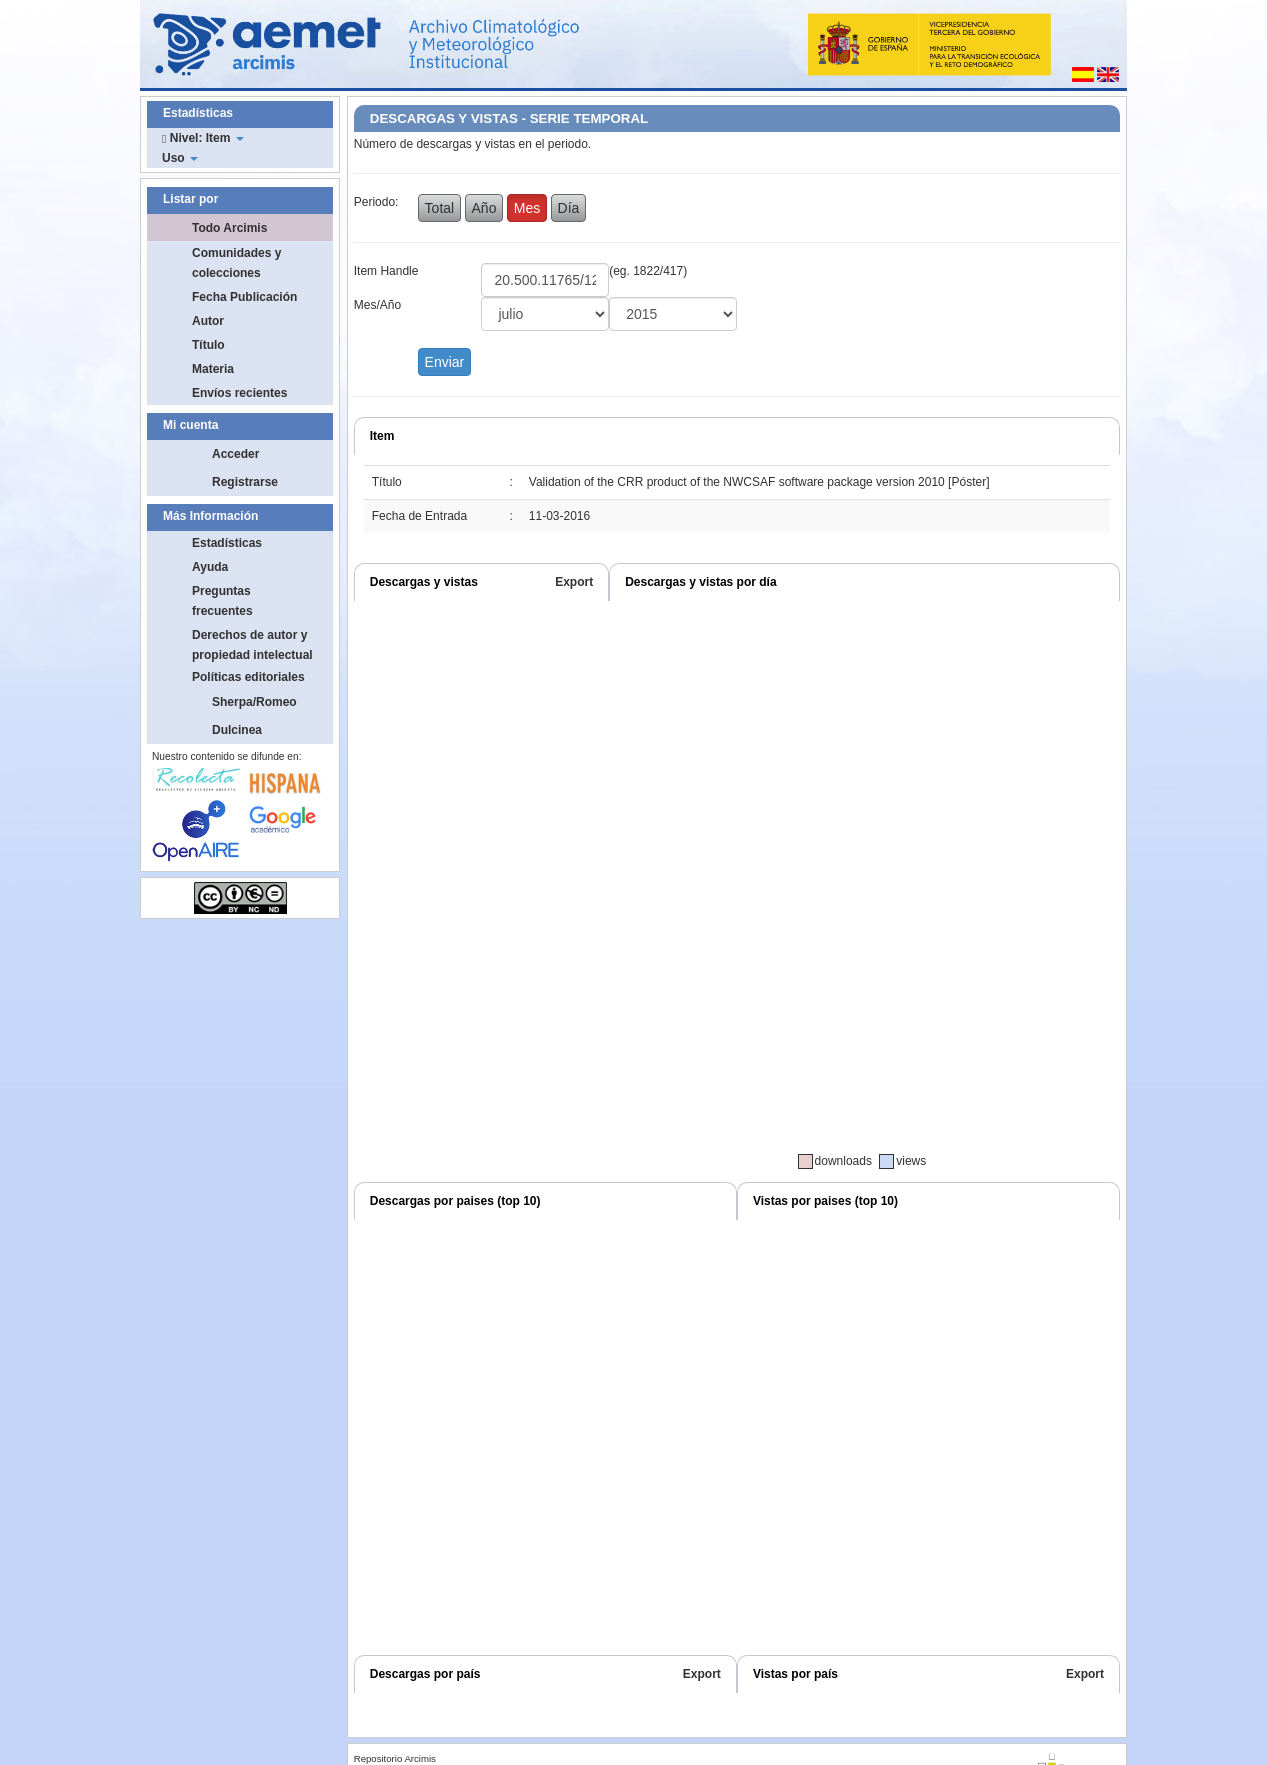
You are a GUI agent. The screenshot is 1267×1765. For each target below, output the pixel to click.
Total (440, 208)
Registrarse (245, 482)
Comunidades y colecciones (236, 263)
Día (569, 208)
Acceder (235, 454)
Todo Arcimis (229, 228)
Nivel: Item (203, 138)
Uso (180, 158)
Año (484, 208)
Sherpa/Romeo (254, 702)
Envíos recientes (239, 393)
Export (574, 582)
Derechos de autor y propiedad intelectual (252, 645)
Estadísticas (227, 543)
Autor (208, 321)
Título (208, 345)
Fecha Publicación (244, 297)
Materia (213, 369)
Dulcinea (237, 730)
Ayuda (210, 567)
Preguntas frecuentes (222, 601)
